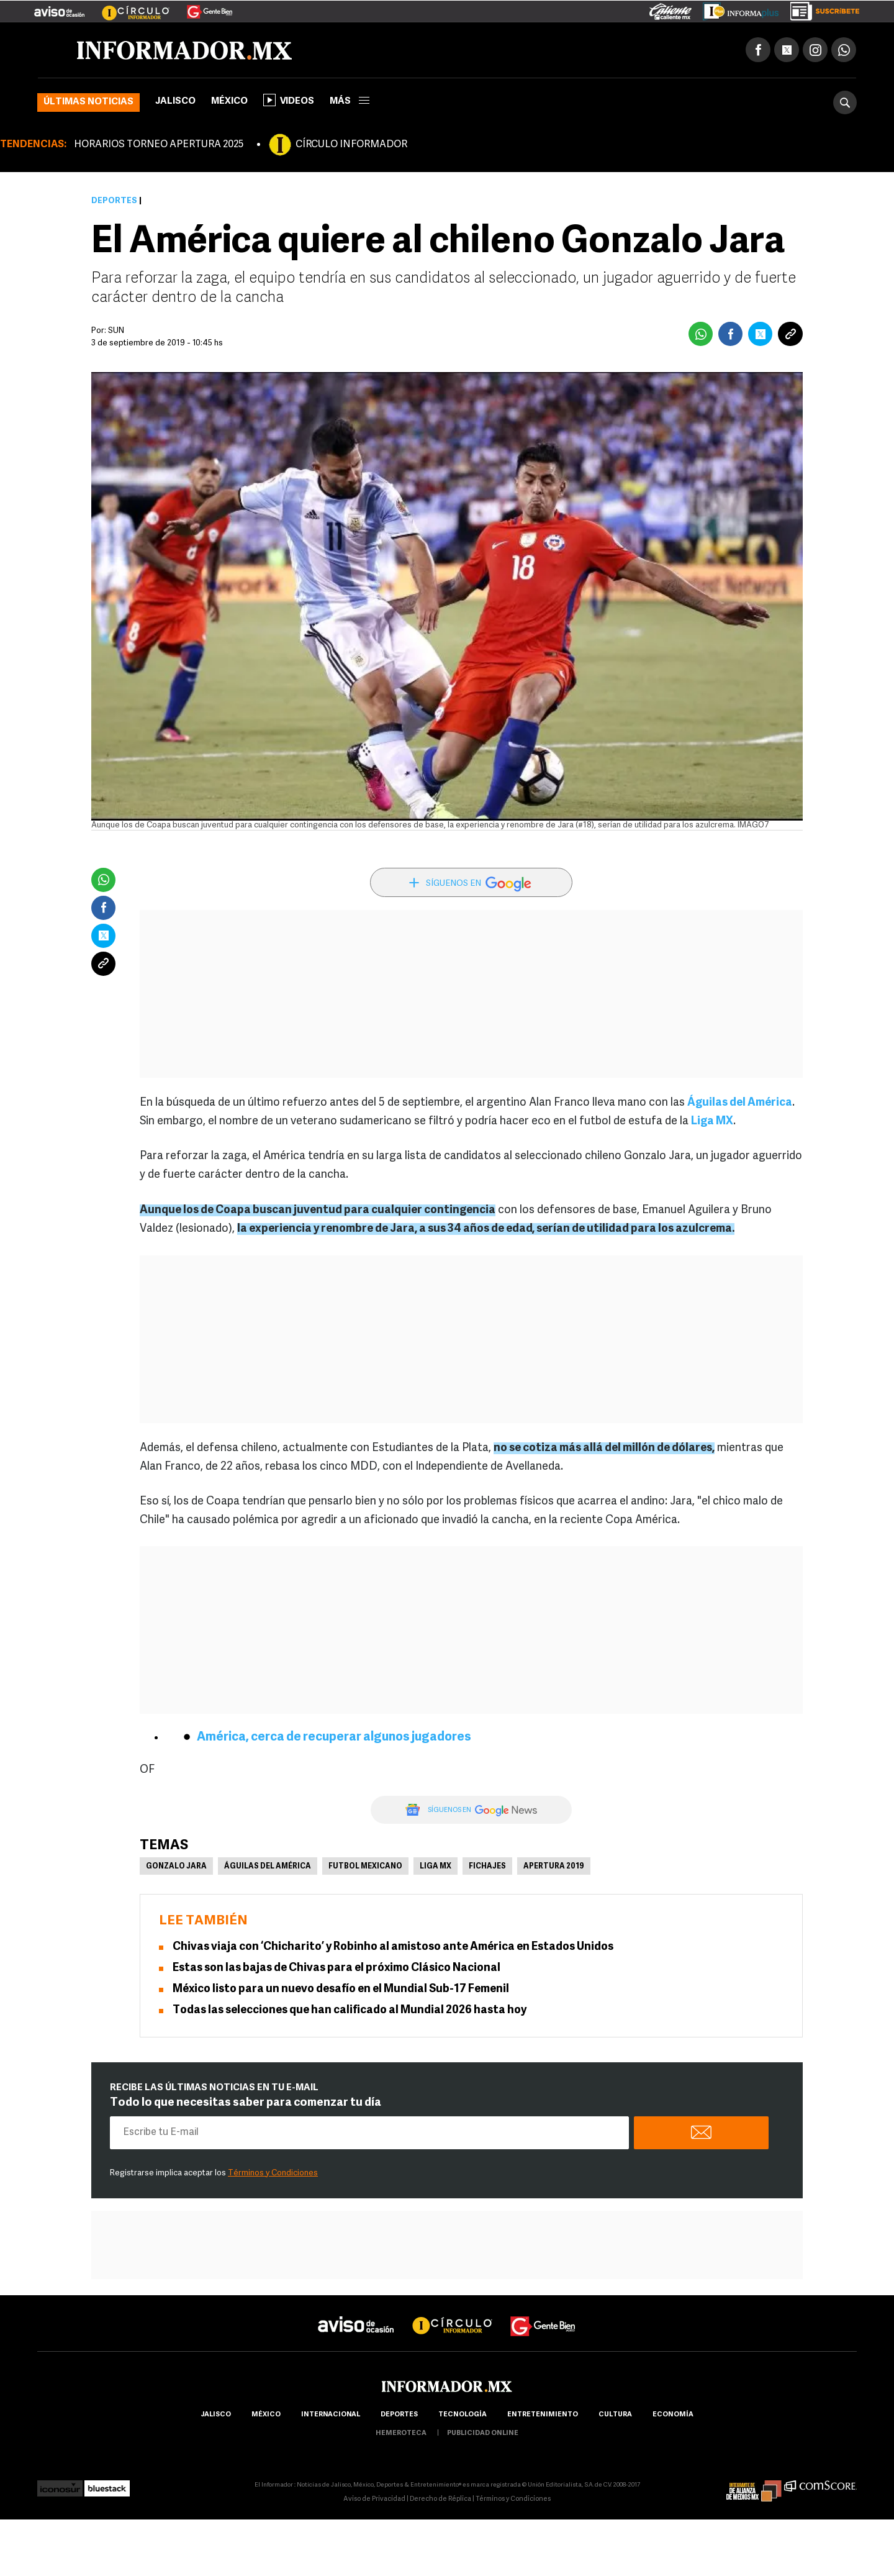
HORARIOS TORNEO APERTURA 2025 (158, 145)
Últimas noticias (88, 102)
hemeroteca (401, 2433)
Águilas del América (739, 1103)
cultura (615, 2414)
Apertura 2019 (553, 1866)
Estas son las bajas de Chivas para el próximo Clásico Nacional (336, 1968)
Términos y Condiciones (273, 2173)
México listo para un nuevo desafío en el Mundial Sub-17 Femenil (341, 1989)
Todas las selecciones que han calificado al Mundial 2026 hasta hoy (349, 2010)
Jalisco (175, 101)
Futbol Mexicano (365, 1866)
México (229, 101)
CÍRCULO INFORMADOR (351, 145)
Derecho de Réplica (440, 2499)
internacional (330, 2414)
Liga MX (712, 1121)
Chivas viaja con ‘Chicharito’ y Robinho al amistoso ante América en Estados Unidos (393, 1947)
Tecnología (462, 2414)
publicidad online (482, 2433)
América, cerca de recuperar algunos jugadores (334, 1737)
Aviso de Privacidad (374, 2499)
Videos (288, 100)
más (349, 101)
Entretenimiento (542, 2414)
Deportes (114, 201)
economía (672, 2414)
